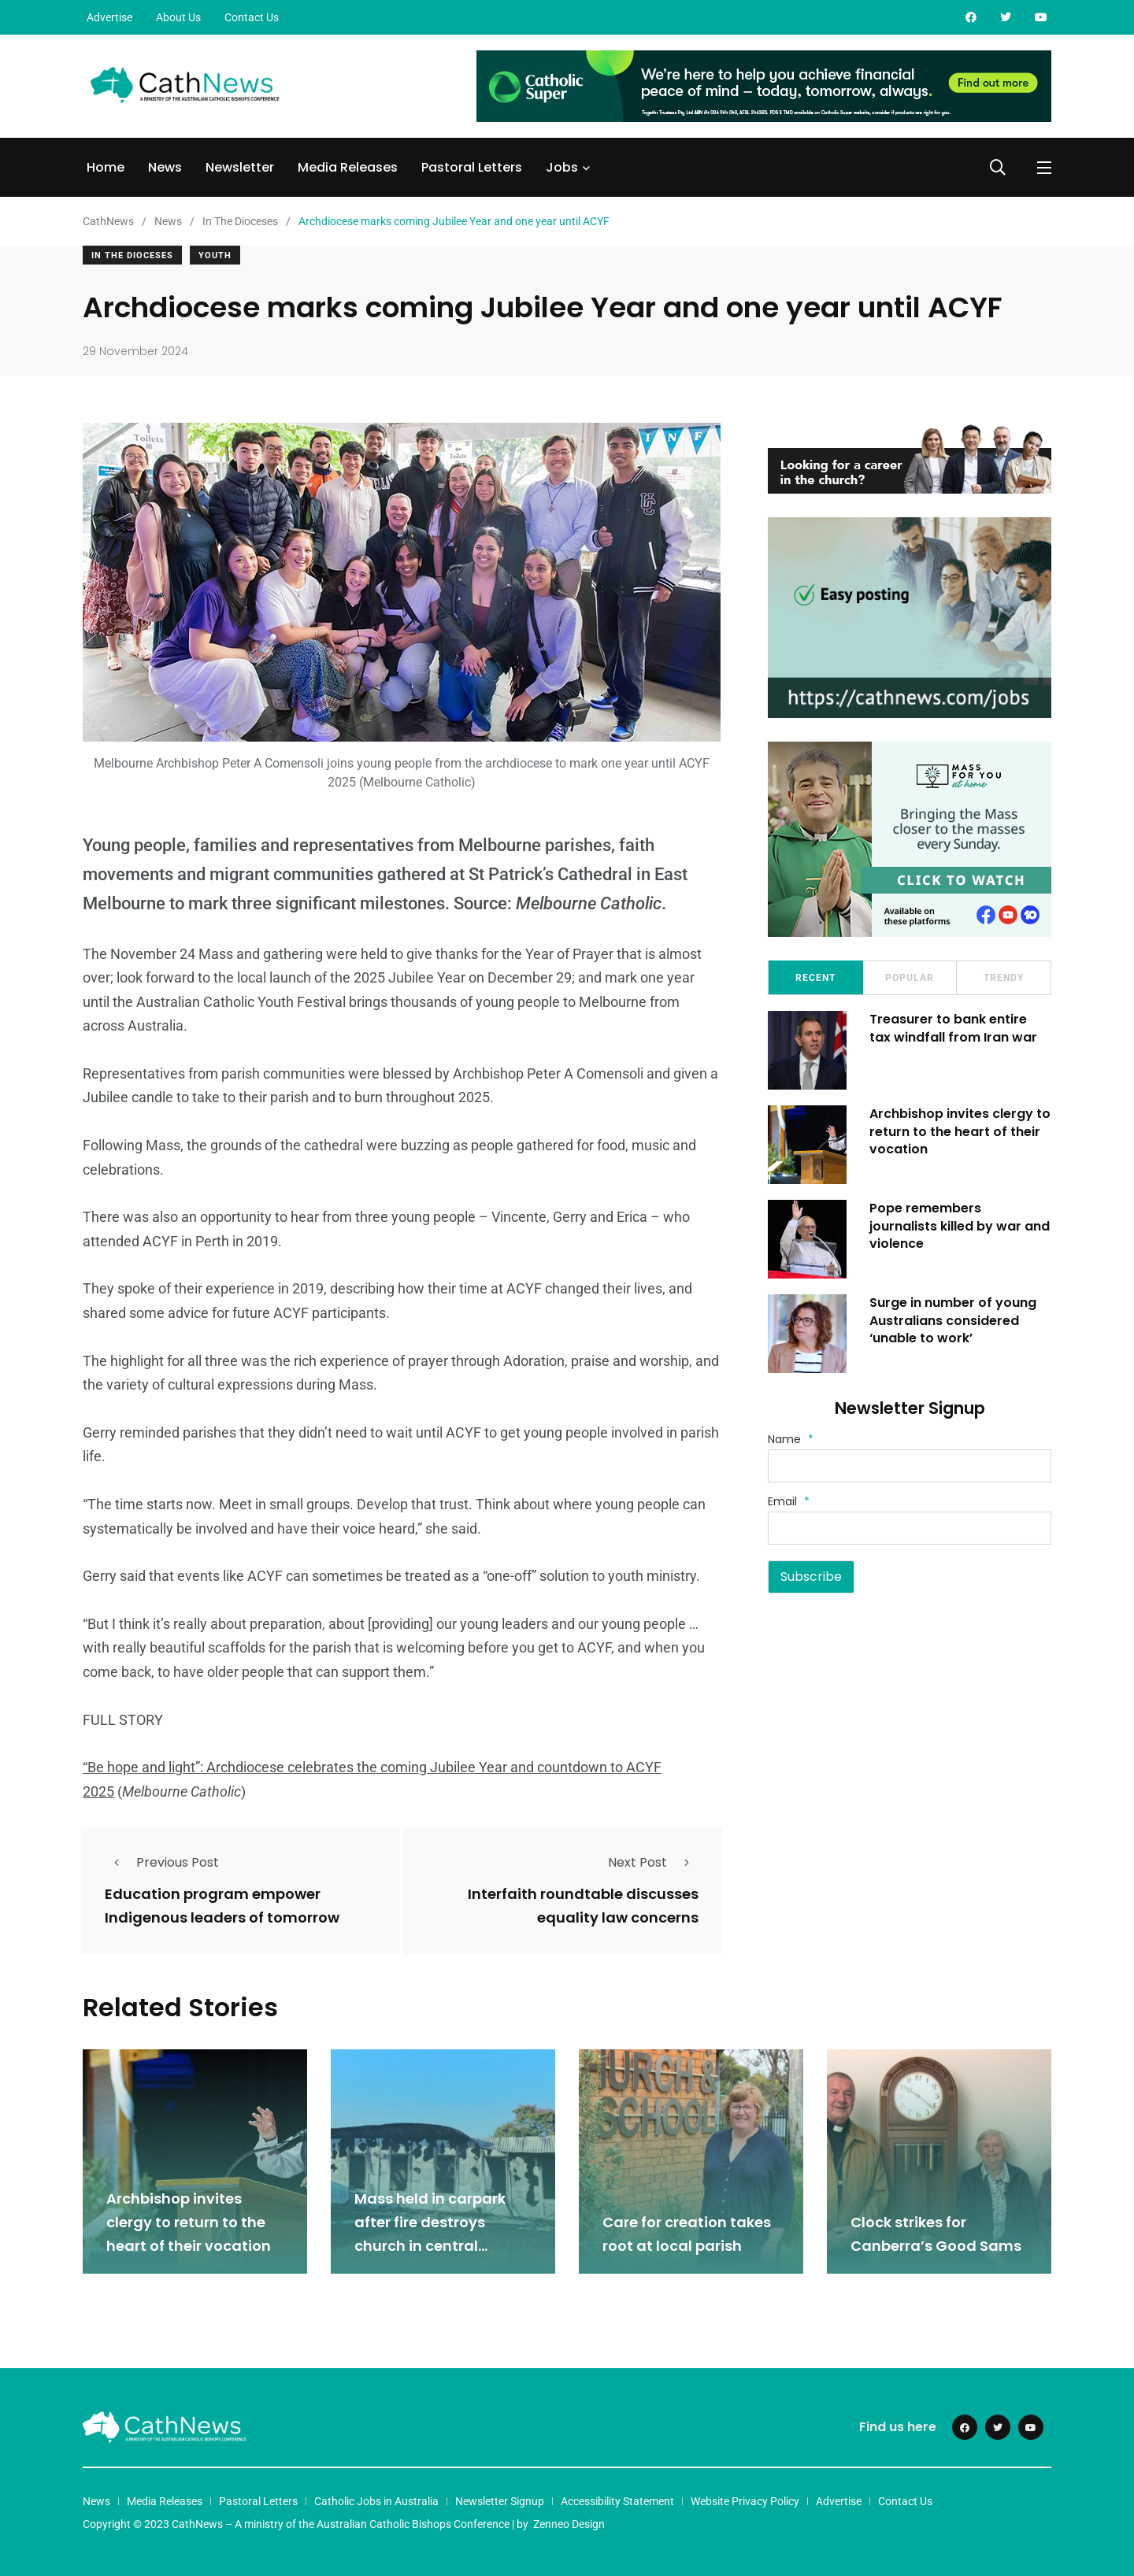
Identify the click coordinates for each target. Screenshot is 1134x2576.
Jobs (562, 167)
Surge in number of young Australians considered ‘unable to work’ (953, 1320)
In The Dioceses (132, 255)
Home (105, 167)
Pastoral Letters (471, 167)
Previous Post (162, 1862)
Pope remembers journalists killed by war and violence (960, 1226)
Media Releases (348, 167)
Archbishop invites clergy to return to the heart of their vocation (960, 1131)
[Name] (909, 1465)
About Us (178, 17)
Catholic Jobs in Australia (376, 2500)
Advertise (109, 17)
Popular (909, 977)
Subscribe (811, 1576)
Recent (815, 977)
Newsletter (240, 167)
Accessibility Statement (617, 2500)
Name (790, 1439)
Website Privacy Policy (745, 2500)
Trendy (1004, 977)
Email (789, 1501)
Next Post (653, 1862)
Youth (215, 255)
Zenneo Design (569, 2523)
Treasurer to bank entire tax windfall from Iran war (954, 1028)
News (165, 167)
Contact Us (251, 17)
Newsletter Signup (499, 2500)
